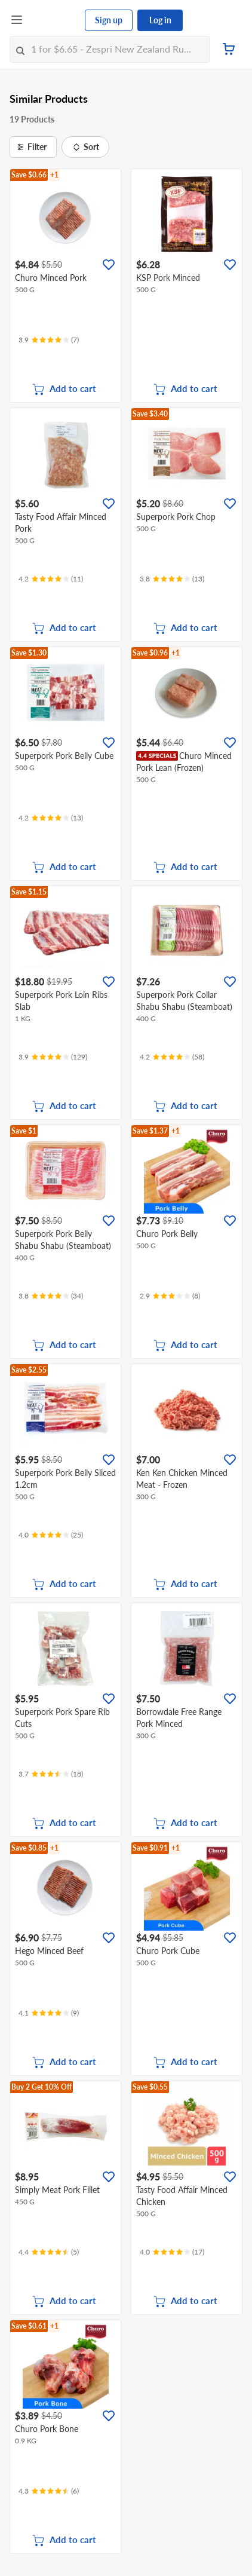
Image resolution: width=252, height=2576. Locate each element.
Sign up (108, 20)
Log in (160, 20)
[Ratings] (48, 340)
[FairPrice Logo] (54, 20)
